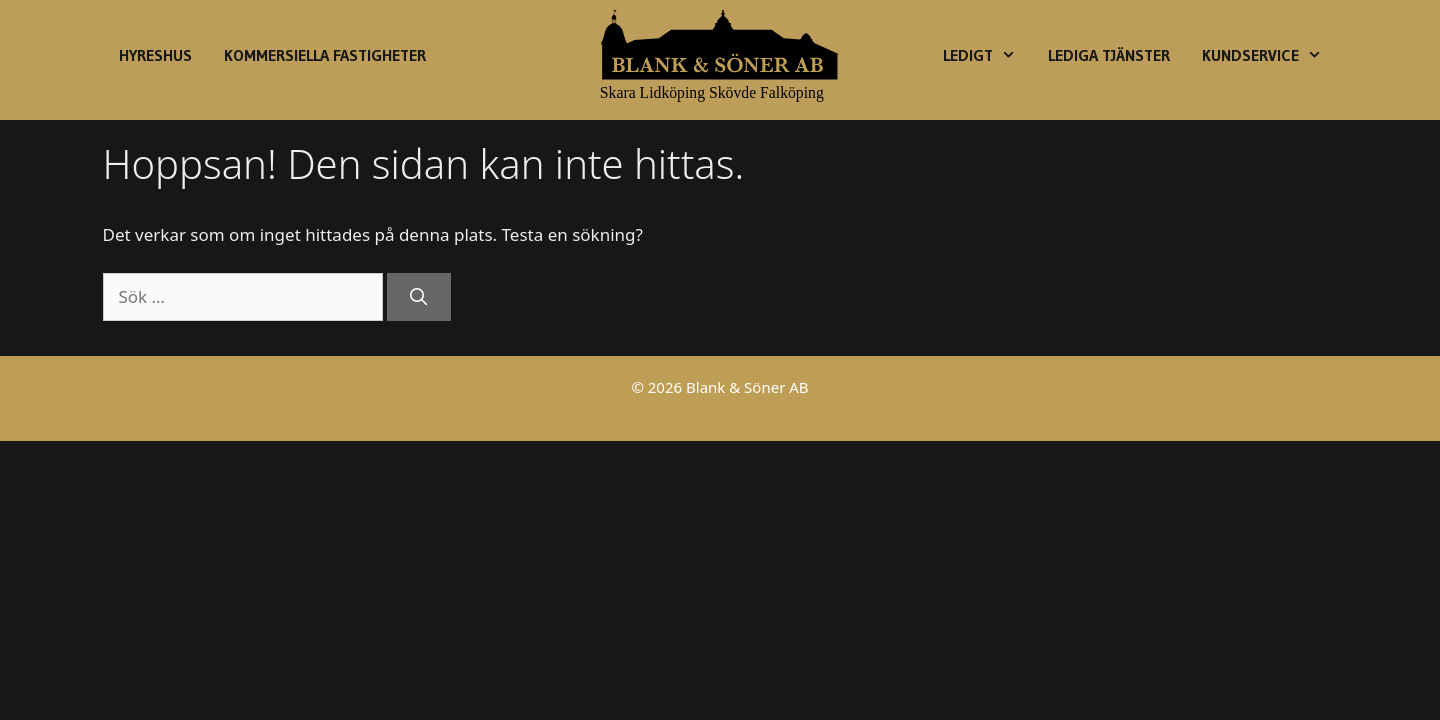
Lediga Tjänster (1109, 55)
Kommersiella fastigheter (325, 55)
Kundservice (1270, 55)
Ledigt (987, 55)
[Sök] (419, 297)
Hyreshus (155, 55)
